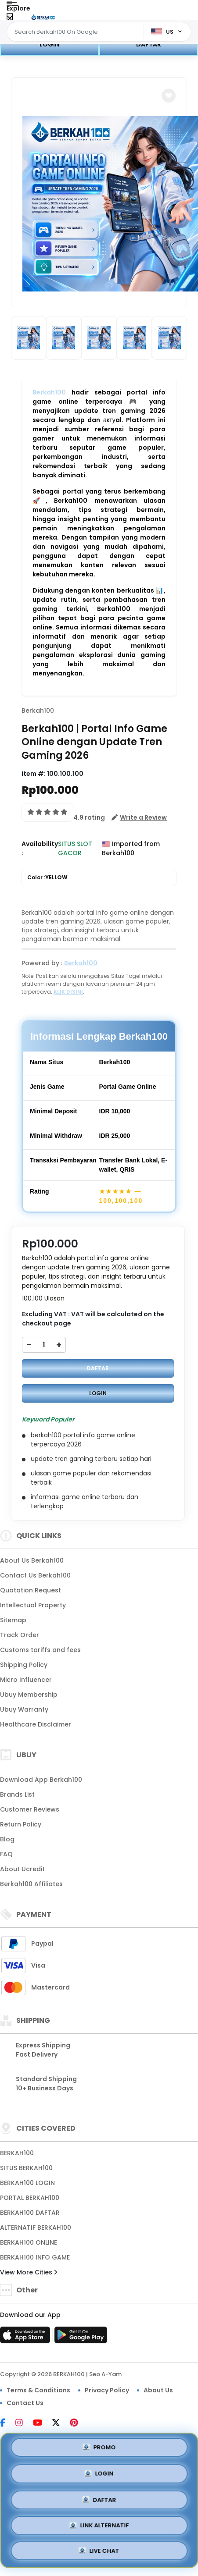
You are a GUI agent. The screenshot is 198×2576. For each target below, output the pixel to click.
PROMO (99, 2448)
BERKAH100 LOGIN (27, 2182)
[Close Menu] (10, 18)
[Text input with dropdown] (76, 32)
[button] (169, 96)
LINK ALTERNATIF (99, 2525)
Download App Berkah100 (41, 1779)
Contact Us (25, 2402)
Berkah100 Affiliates (31, 1884)
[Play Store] (80, 2338)
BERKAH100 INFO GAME (35, 2257)
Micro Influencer (26, 1679)
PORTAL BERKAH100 (29, 2197)
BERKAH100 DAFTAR (30, 2212)
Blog (7, 1839)
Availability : (40, 848)
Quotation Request (30, 1590)
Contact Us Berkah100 (35, 1575)
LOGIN (49, 44)
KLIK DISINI (68, 991)
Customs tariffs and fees (40, 1649)
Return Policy (20, 1824)
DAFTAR (148, 44)
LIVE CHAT (99, 2551)
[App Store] (26, 2338)
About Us (158, 2390)
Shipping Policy (23, 1664)
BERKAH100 (17, 2153)
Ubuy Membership (29, 1694)
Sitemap (13, 1620)
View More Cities (28, 2272)
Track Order (19, 1635)
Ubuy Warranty (24, 1709)
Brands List (17, 1794)
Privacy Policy (107, 2390)
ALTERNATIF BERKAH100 (35, 2227)
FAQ (6, 1854)
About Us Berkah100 (32, 1560)
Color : (47, 877)
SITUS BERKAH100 (26, 2168)
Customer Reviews (29, 1809)
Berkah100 (49, 392)
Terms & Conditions (38, 2390)
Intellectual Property (33, 1605)
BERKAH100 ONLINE (28, 2242)
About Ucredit (22, 1869)
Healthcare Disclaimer (35, 1724)
